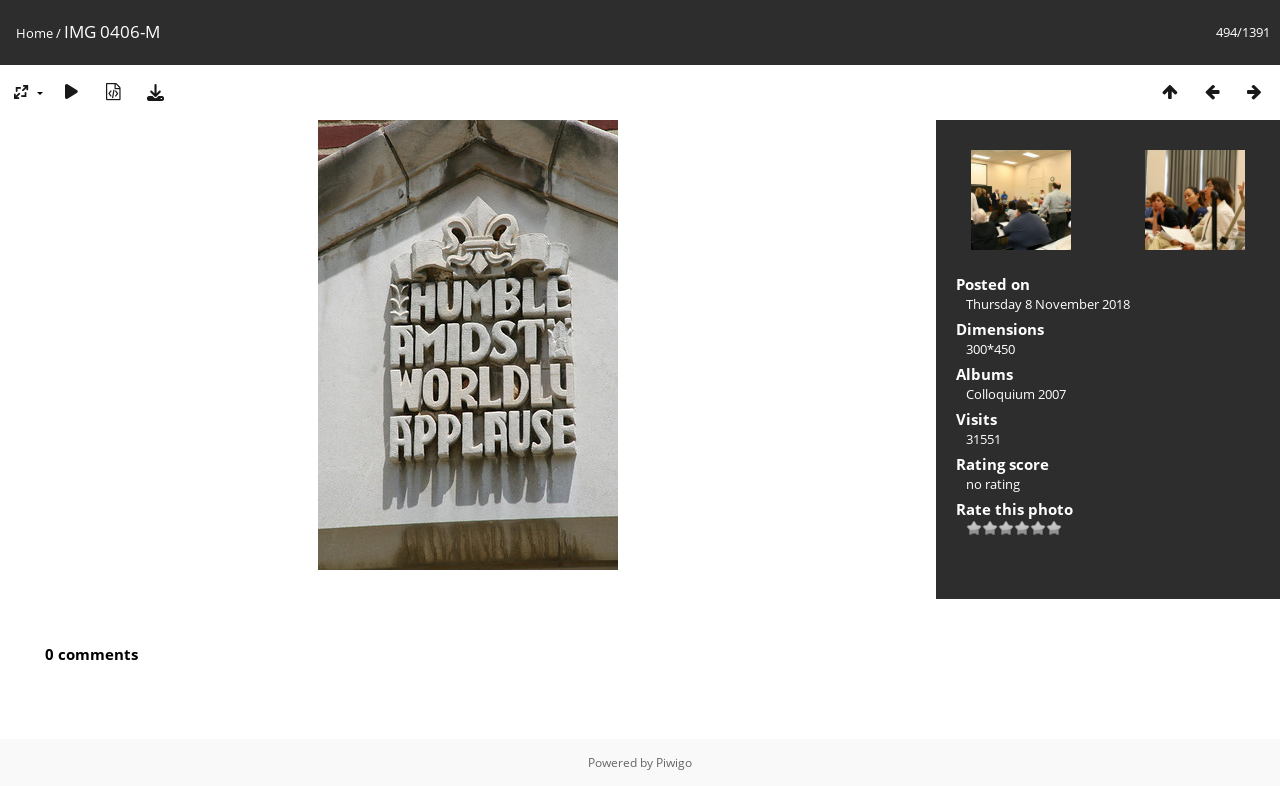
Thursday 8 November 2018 (1048, 304)
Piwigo (674, 762)
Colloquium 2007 (1016, 394)
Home (34, 33)
